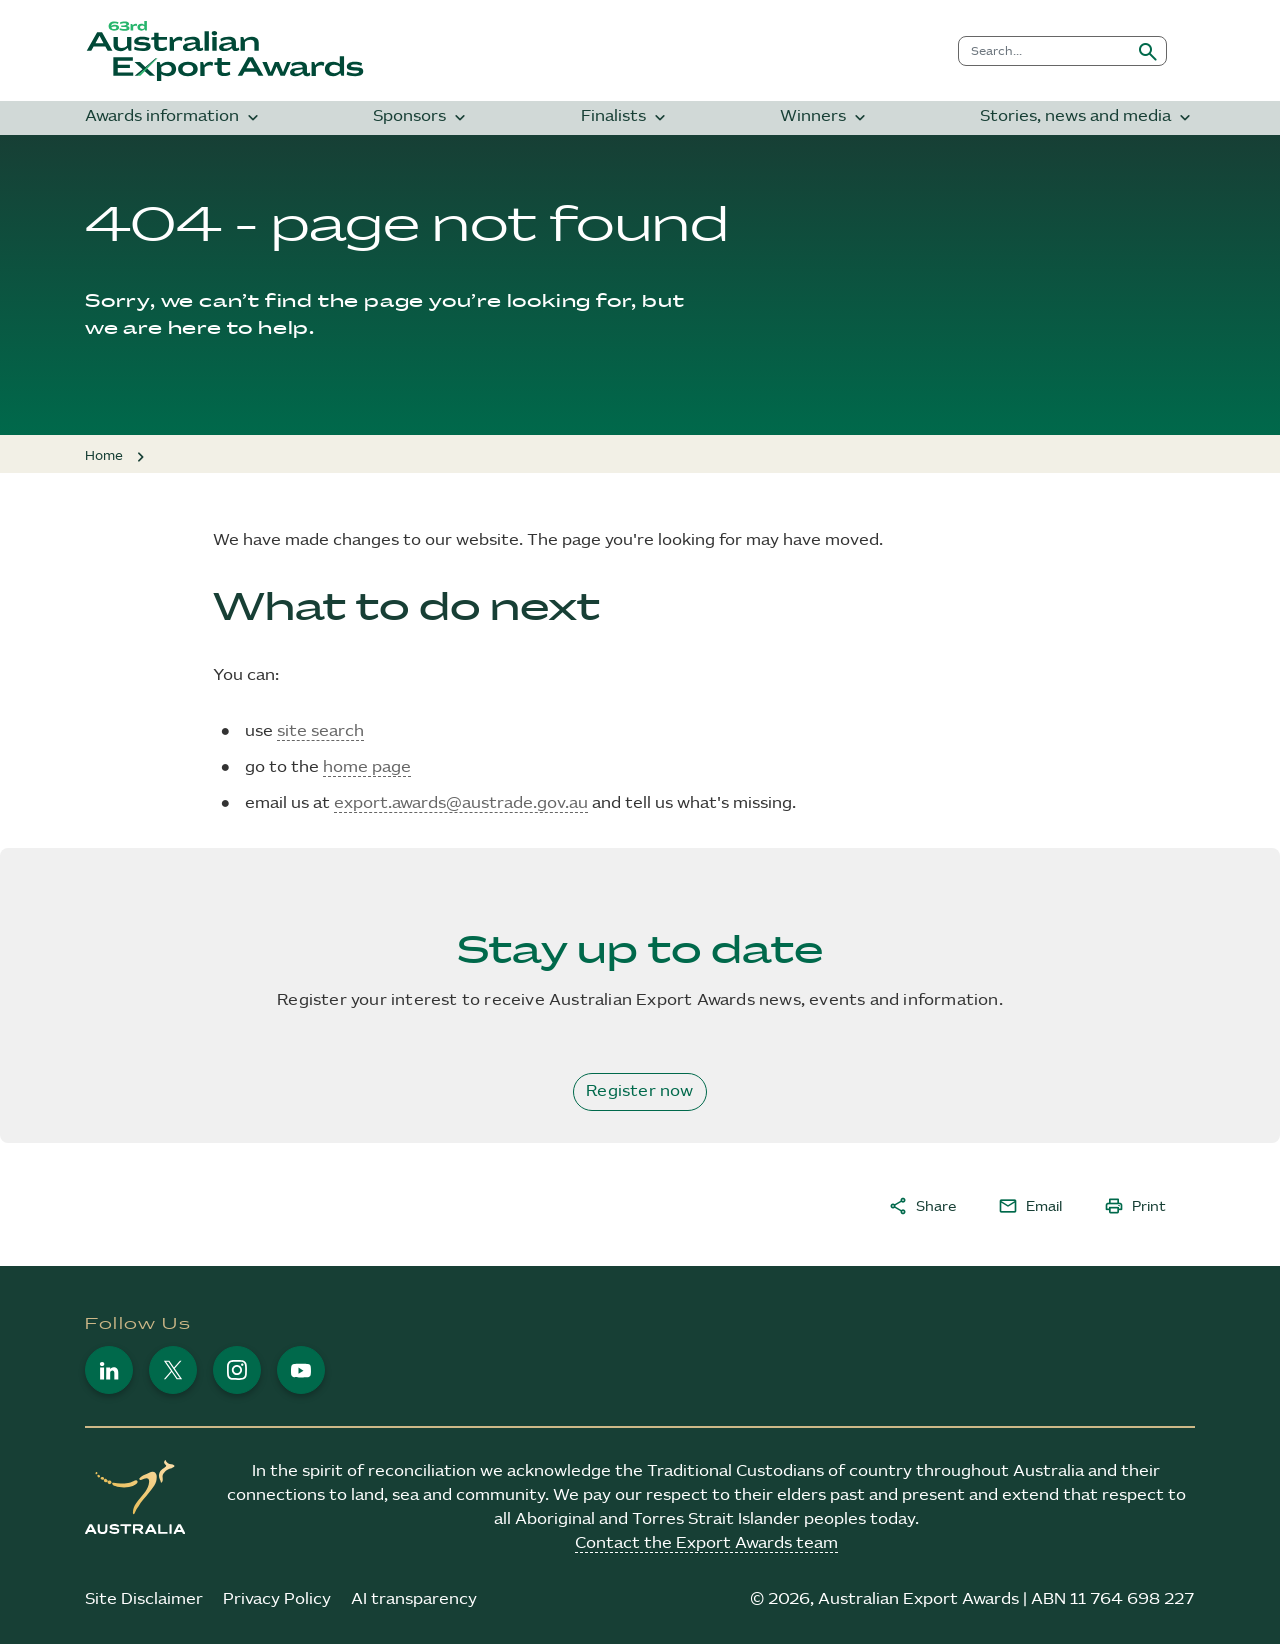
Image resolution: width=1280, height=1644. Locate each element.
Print (1135, 1206)
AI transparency (414, 1599)
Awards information (174, 117)
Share (922, 1206)
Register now (639, 1091)
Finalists (625, 117)
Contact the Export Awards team (706, 1543)
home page (367, 767)
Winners (825, 117)
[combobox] (1044, 51)
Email (1030, 1206)
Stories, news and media (1087, 117)
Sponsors (421, 117)
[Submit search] (1148, 51)
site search (320, 731)
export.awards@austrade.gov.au (461, 803)
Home (104, 456)
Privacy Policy (277, 1599)
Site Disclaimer (144, 1599)
